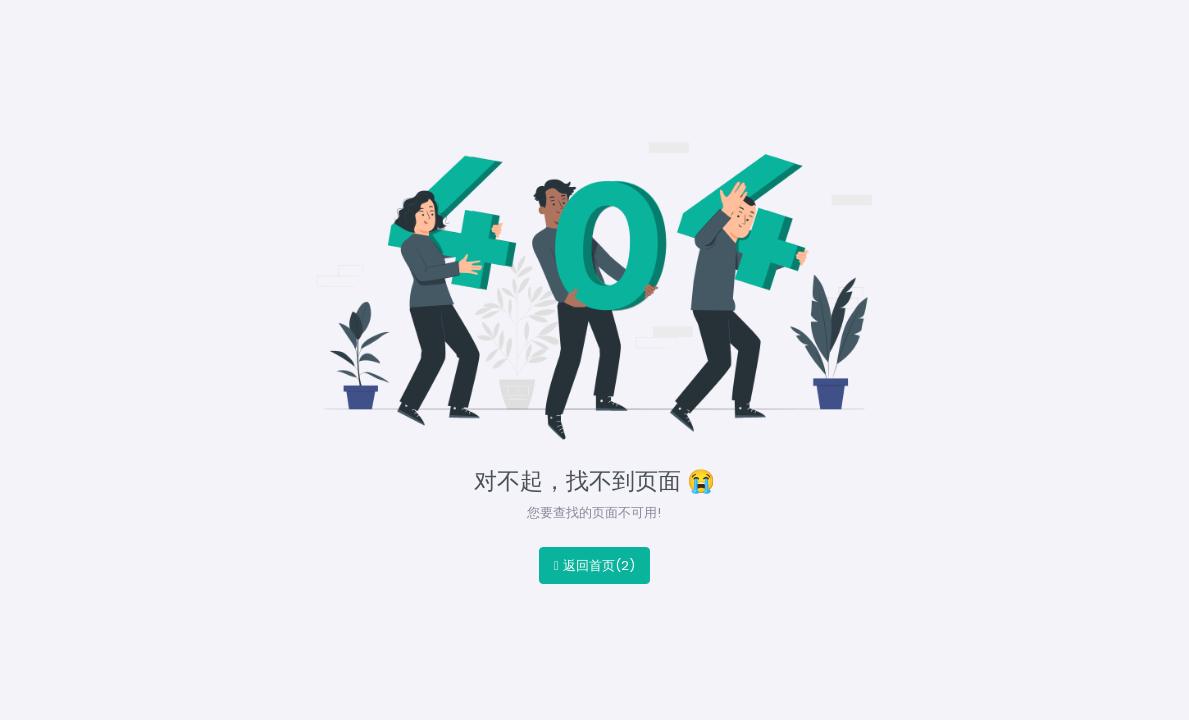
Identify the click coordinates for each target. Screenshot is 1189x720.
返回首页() (594, 565)
